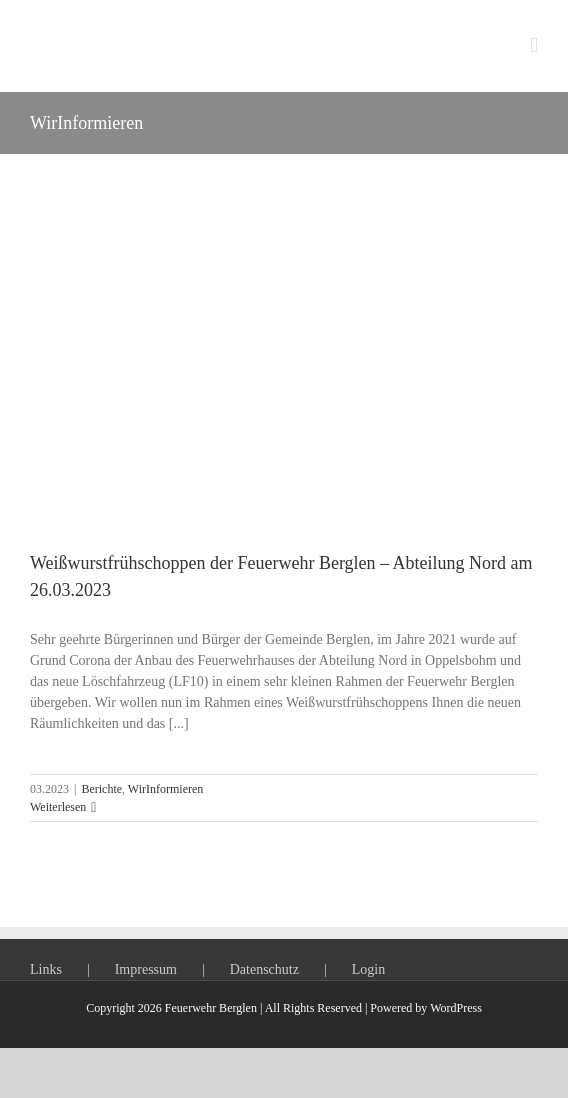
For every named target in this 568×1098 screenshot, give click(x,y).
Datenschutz (264, 969)
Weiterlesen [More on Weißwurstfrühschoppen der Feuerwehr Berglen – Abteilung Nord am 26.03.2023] (58, 807)
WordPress (456, 1008)
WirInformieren (165, 789)
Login (368, 969)
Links (46, 969)
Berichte (101, 789)
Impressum (146, 969)
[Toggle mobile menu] (534, 45)
